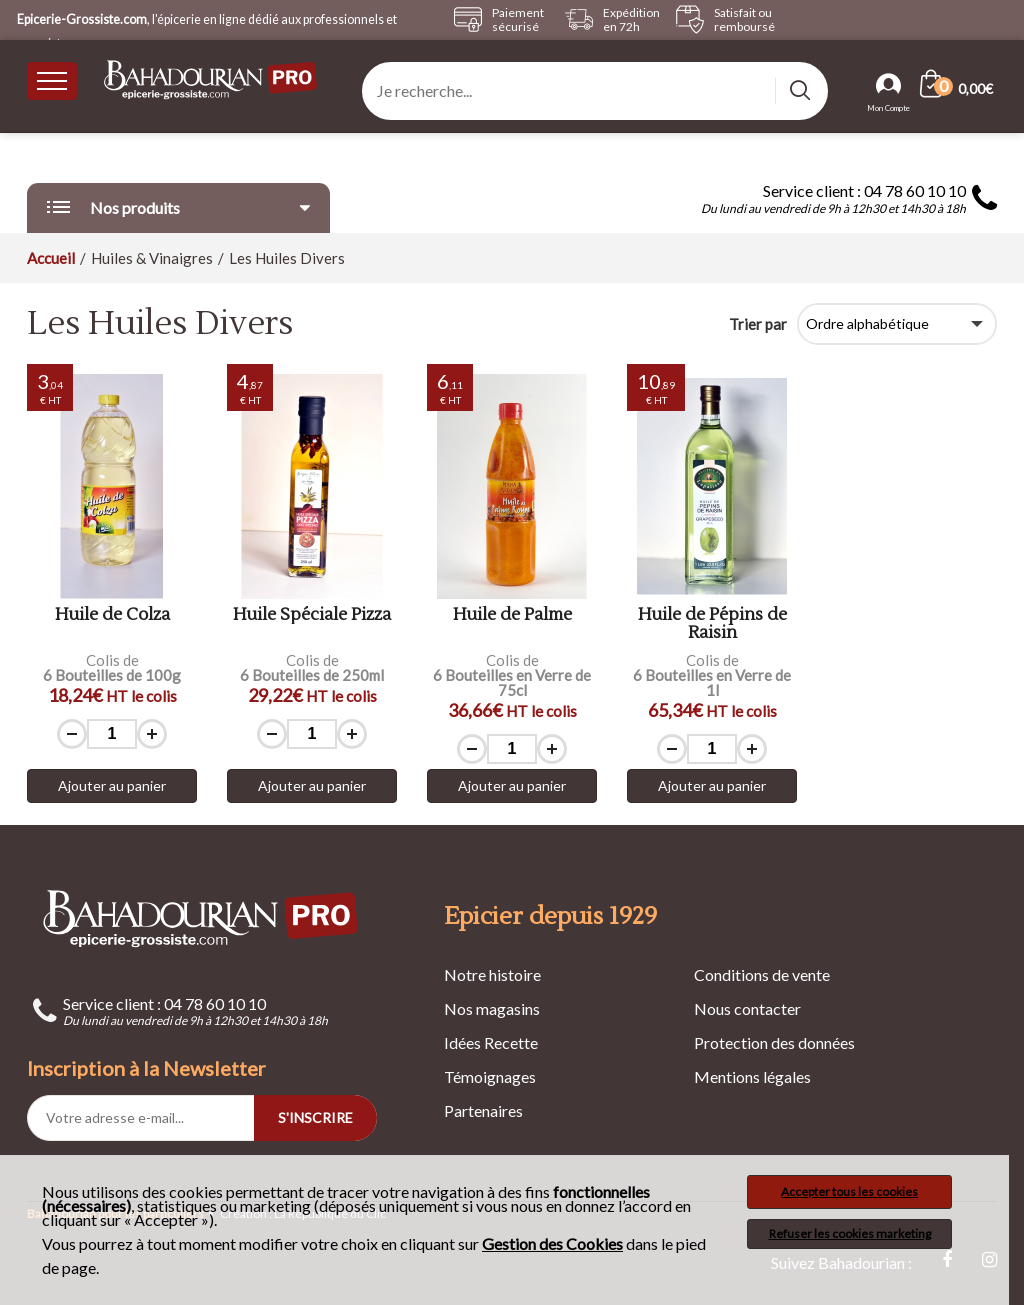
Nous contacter (747, 1008)
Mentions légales (752, 1076)
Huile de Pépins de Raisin (712, 624)
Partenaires (483, 1110)
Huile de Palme (512, 615)
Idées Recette (491, 1042)
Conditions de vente (762, 974)
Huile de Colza (112, 615)
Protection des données (774, 1042)
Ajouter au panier (112, 785)
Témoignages (490, 1076)
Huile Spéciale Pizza (312, 615)
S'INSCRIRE (315, 1117)
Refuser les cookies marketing (850, 1233)
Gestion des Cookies (552, 1244)
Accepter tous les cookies (849, 1191)
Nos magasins (492, 1008)
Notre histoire (492, 974)
